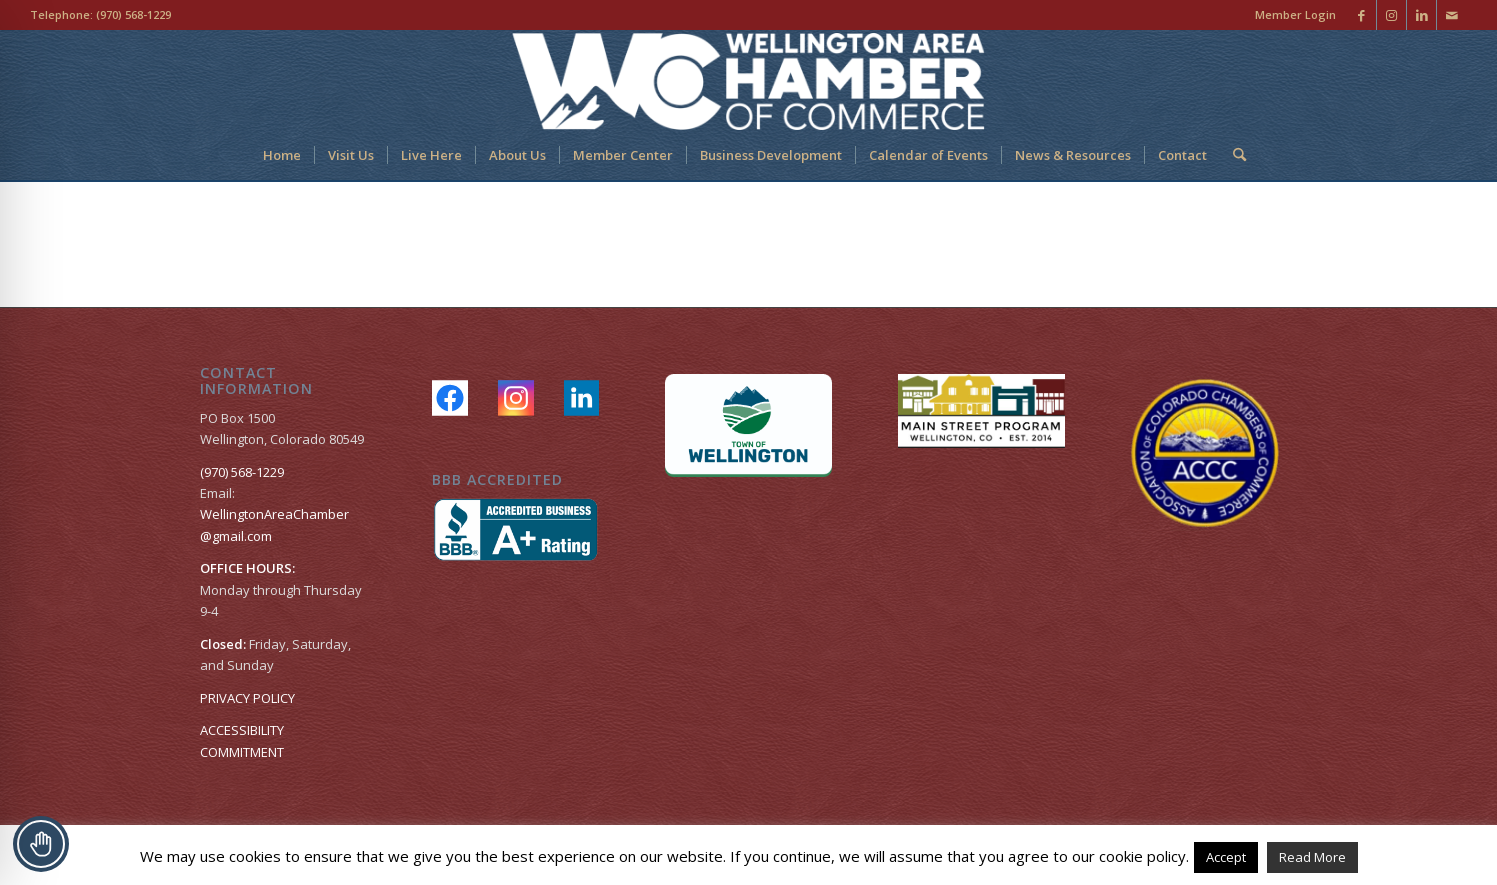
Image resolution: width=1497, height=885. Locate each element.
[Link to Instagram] (1391, 15)
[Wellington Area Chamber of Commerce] (748, 80)
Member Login (1295, 14)
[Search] (1233, 155)
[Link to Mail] (1452, 15)
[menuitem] (1290, 15)
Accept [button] (1226, 857)
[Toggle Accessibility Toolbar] (41, 844)
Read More (1312, 857)
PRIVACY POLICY (247, 698)
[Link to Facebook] (1361, 15)
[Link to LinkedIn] (1421, 15)
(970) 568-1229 (133, 14)
